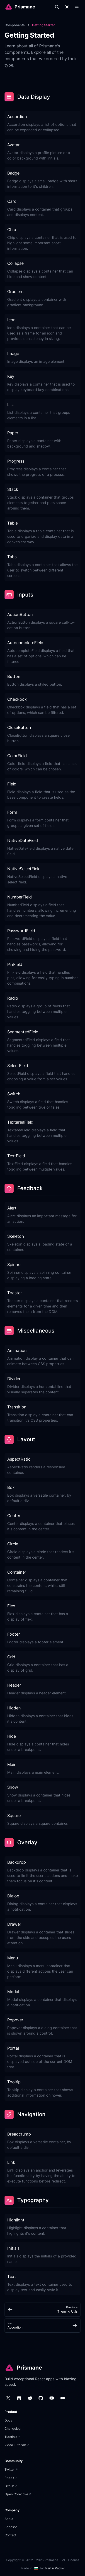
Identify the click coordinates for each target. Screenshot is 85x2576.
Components (15, 25)
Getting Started (44, 25)
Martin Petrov (55, 2568)
